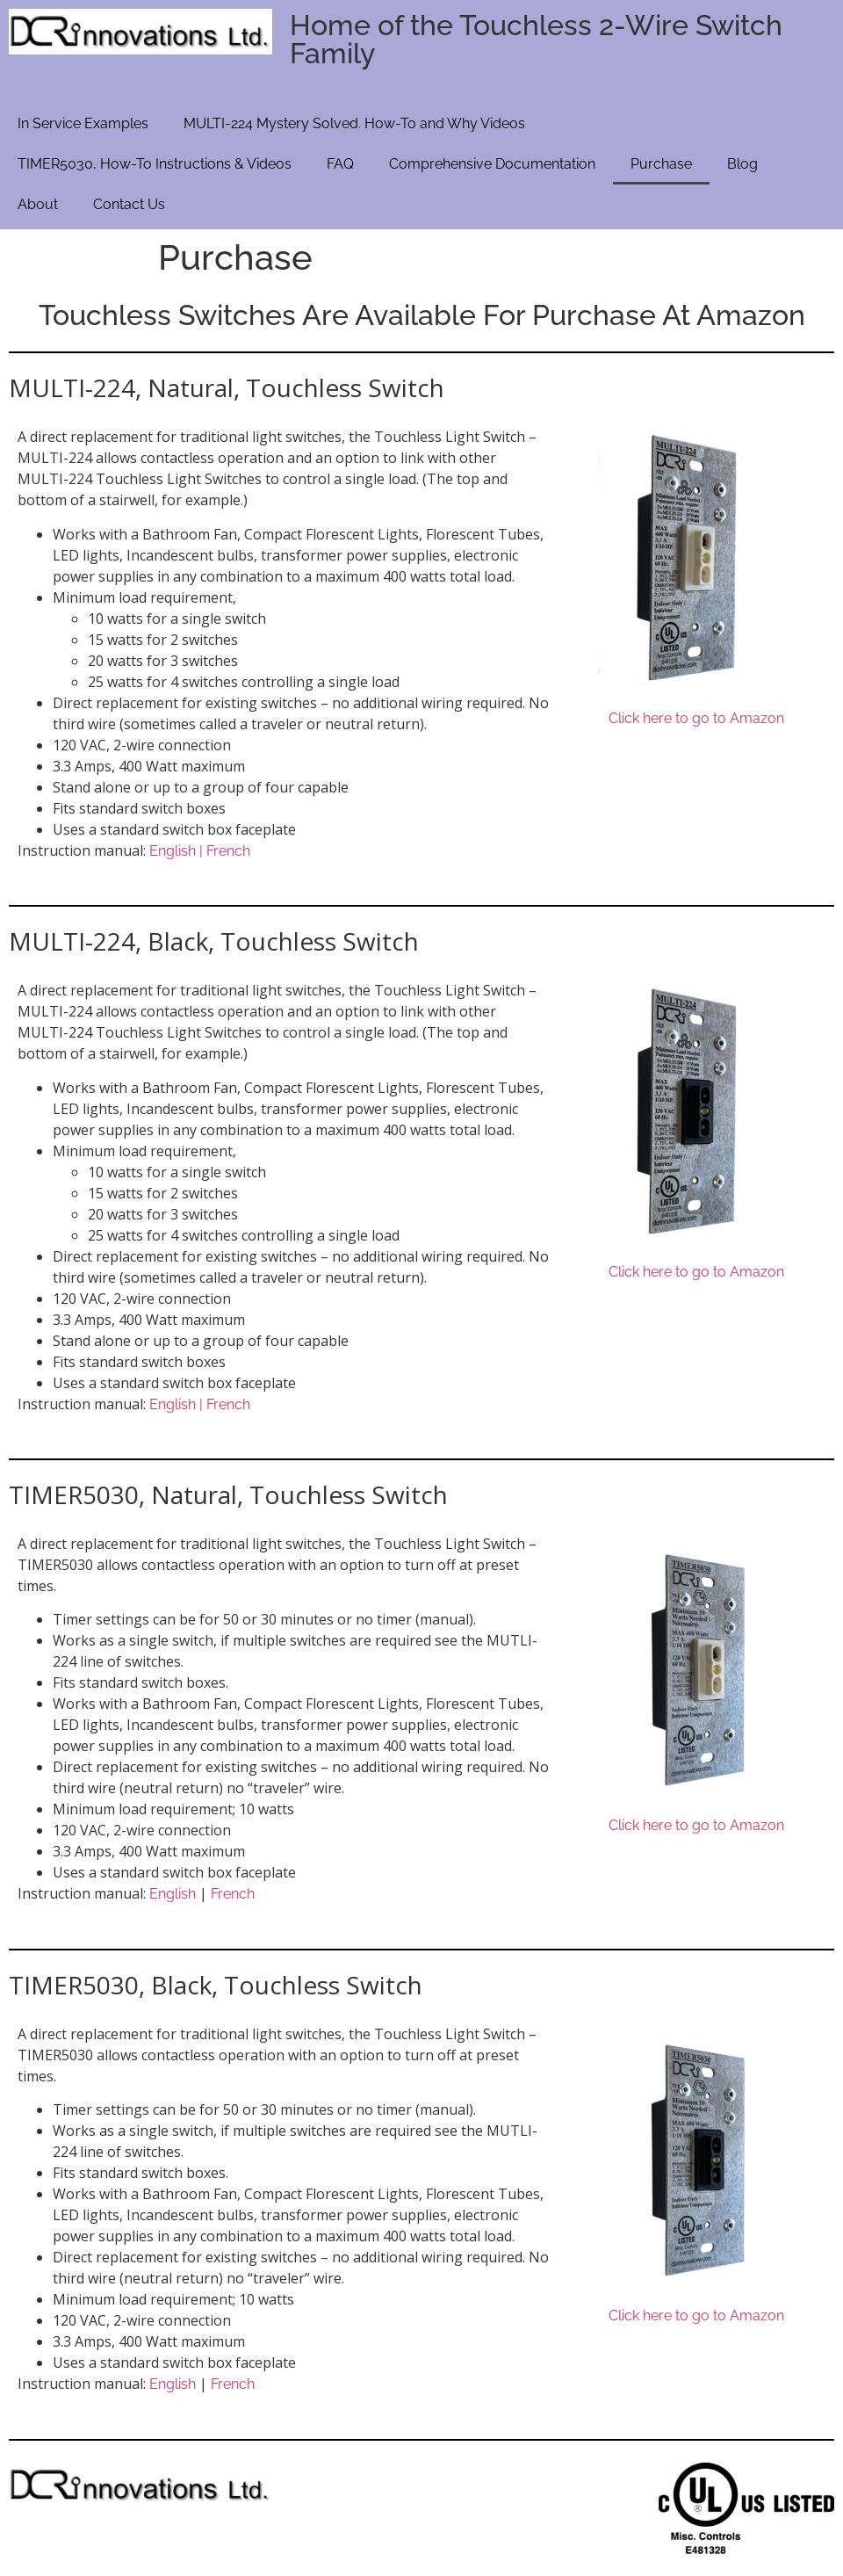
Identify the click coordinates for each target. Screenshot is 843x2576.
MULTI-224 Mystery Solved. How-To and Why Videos (354, 123)
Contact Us (129, 204)
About (38, 204)
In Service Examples (83, 123)
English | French (199, 851)
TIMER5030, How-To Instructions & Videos (155, 164)
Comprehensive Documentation (492, 164)
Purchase (661, 164)
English (172, 1893)
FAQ (340, 164)
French (233, 1893)
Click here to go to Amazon (696, 718)
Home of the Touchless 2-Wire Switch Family (536, 39)
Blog (742, 164)
